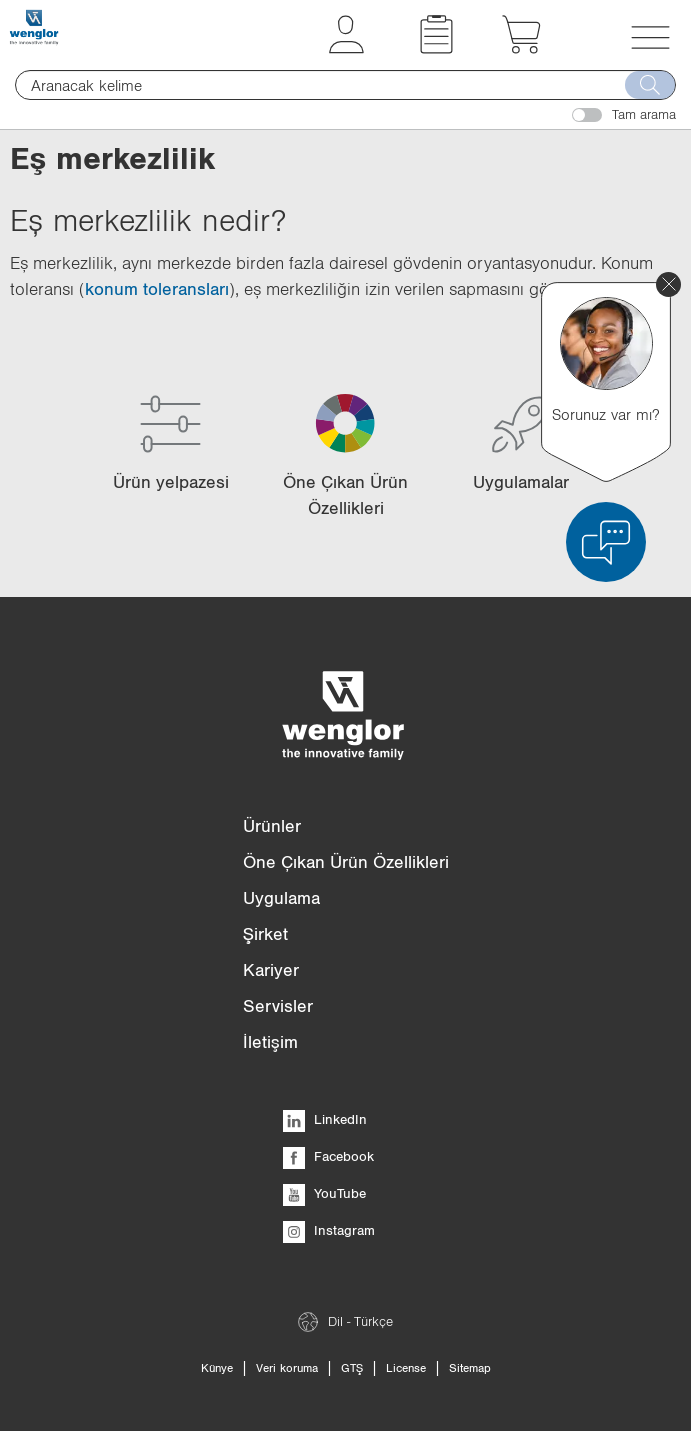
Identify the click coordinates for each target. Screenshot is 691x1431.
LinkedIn (325, 1119)
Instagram (329, 1230)
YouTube (324, 1193)
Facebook (328, 1156)
